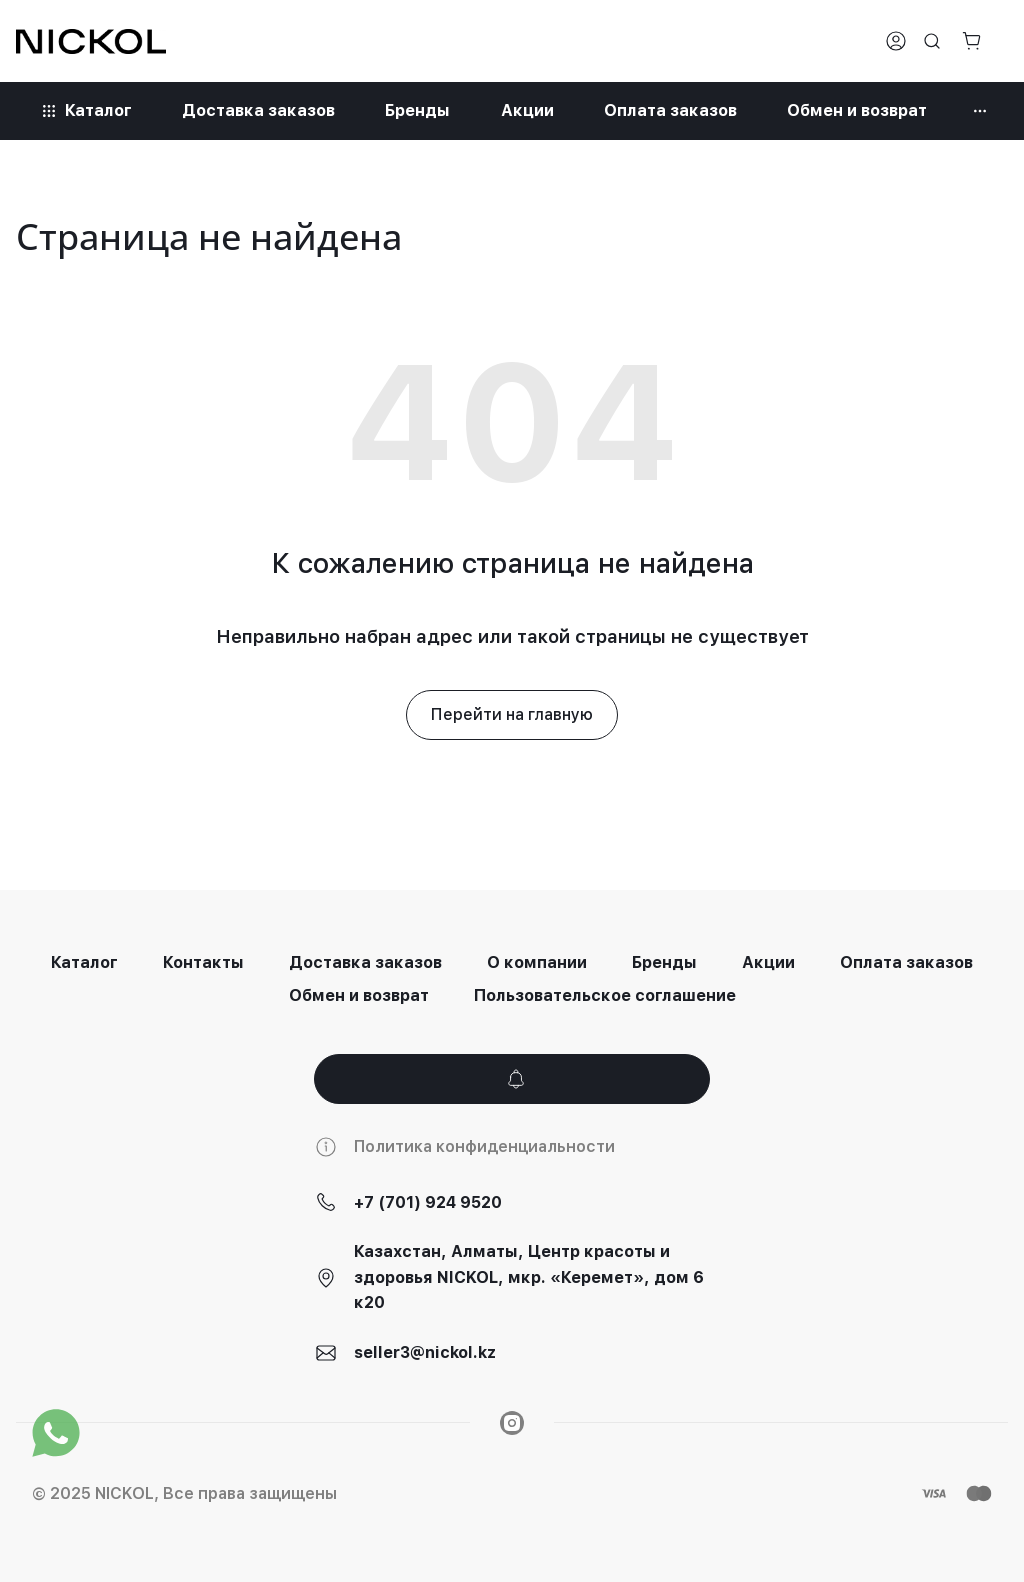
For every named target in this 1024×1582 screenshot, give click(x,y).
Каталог (84, 962)
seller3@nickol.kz (425, 1352)
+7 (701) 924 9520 (428, 1202)
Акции (768, 962)
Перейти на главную (512, 714)
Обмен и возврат (359, 995)
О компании (537, 962)
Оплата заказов (906, 962)
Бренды (664, 962)
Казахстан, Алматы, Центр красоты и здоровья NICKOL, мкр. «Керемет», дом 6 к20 (529, 1277)
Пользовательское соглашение (605, 995)
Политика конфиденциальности (484, 1146)
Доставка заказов (365, 962)
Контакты (203, 962)
